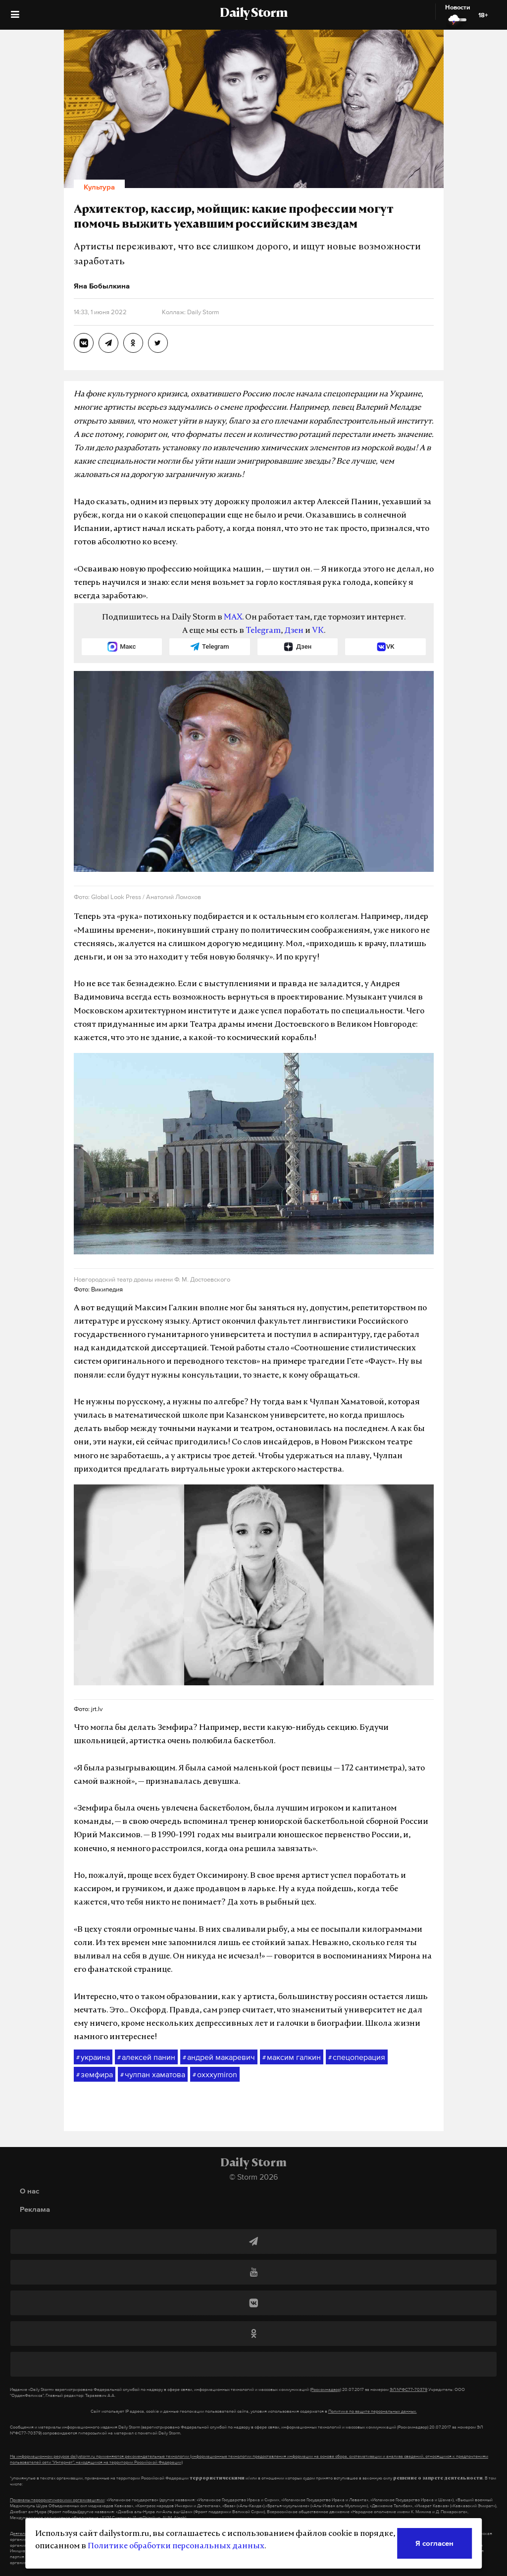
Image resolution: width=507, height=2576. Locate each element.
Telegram (263, 631)
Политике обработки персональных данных (176, 2546)
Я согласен (434, 2543)
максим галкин (291, 2057)
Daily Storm (253, 14)
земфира (94, 2075)
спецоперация (356, 2057)
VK (318, 631)
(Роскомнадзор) (325, 2389)
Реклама (35, 2209)
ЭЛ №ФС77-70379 (408, 2389)
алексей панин (146, 2057)
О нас (29, 2191)
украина (93, 2057)
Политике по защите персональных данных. (372, 2411)
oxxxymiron (215, 2075)
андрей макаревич (219, 2057)
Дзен (294, 631)
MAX (233, 617)
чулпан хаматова (152, 2075)
